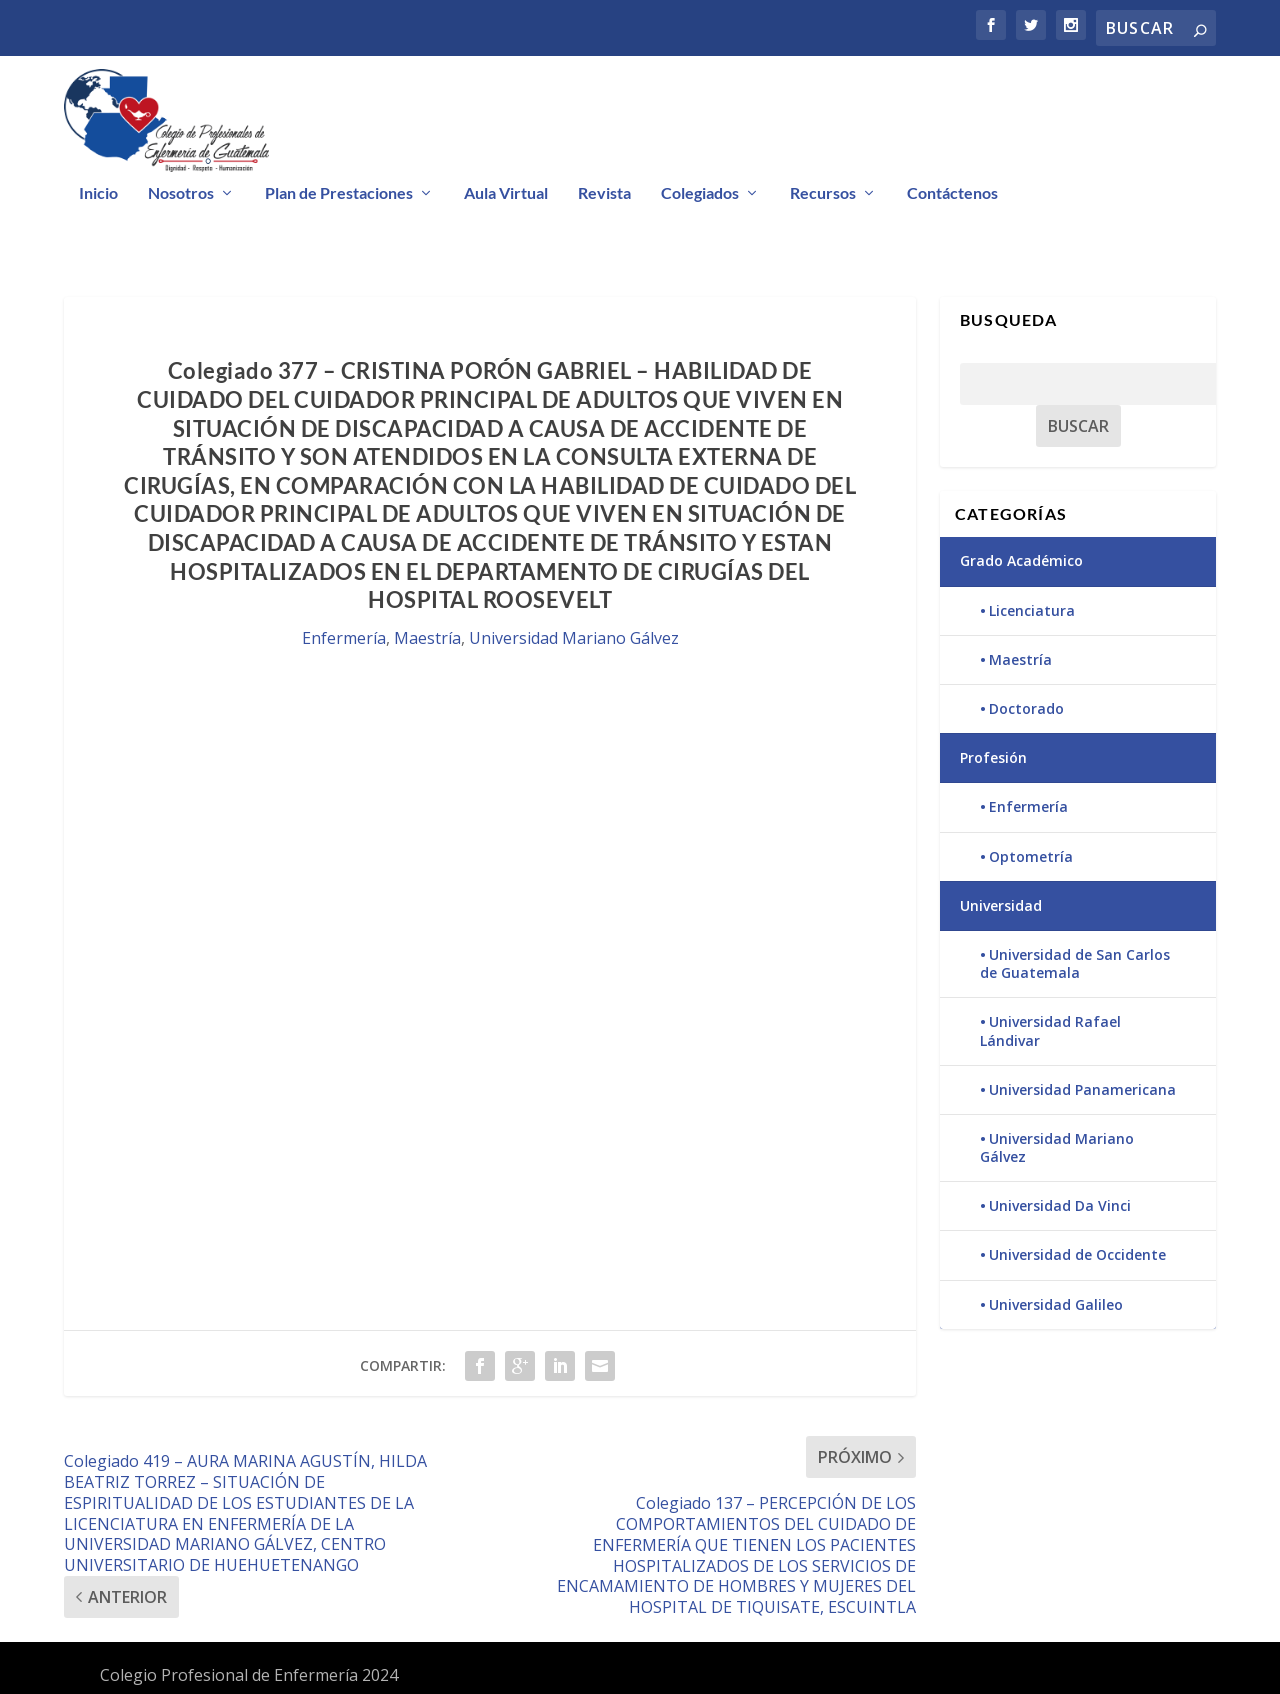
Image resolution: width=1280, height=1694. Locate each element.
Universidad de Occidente (1077, 1254)
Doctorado (1026, 708)
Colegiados (700, 193)
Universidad (1001, 905)
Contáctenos (952, 193)
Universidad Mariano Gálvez (574, 638)
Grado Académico (1021, 560)
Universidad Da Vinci (1060, 1205)
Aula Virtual (506, 193)
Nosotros (181, 193)
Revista (604, 193)
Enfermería (344, 638)
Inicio (98, 193)
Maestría (427, 638)
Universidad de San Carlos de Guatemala (1075, 963)
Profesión (993, 757)
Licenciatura (1032, 610)
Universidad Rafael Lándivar (1050, 1030)
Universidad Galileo (1056, 1304)
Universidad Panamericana (1082, 1089)
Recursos (823, 193)
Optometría (1031, 856)
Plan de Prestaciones (339, 193)
